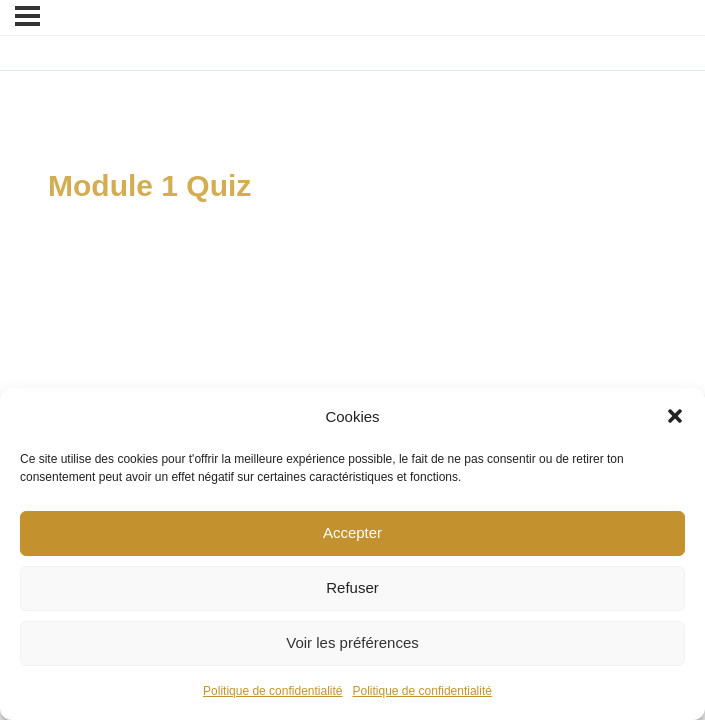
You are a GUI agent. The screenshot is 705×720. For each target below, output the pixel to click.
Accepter (352, 532)
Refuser (352, 587)
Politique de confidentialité (272, 691)
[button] (675, 416)
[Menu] (27, 16)
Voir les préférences (352, 642)
